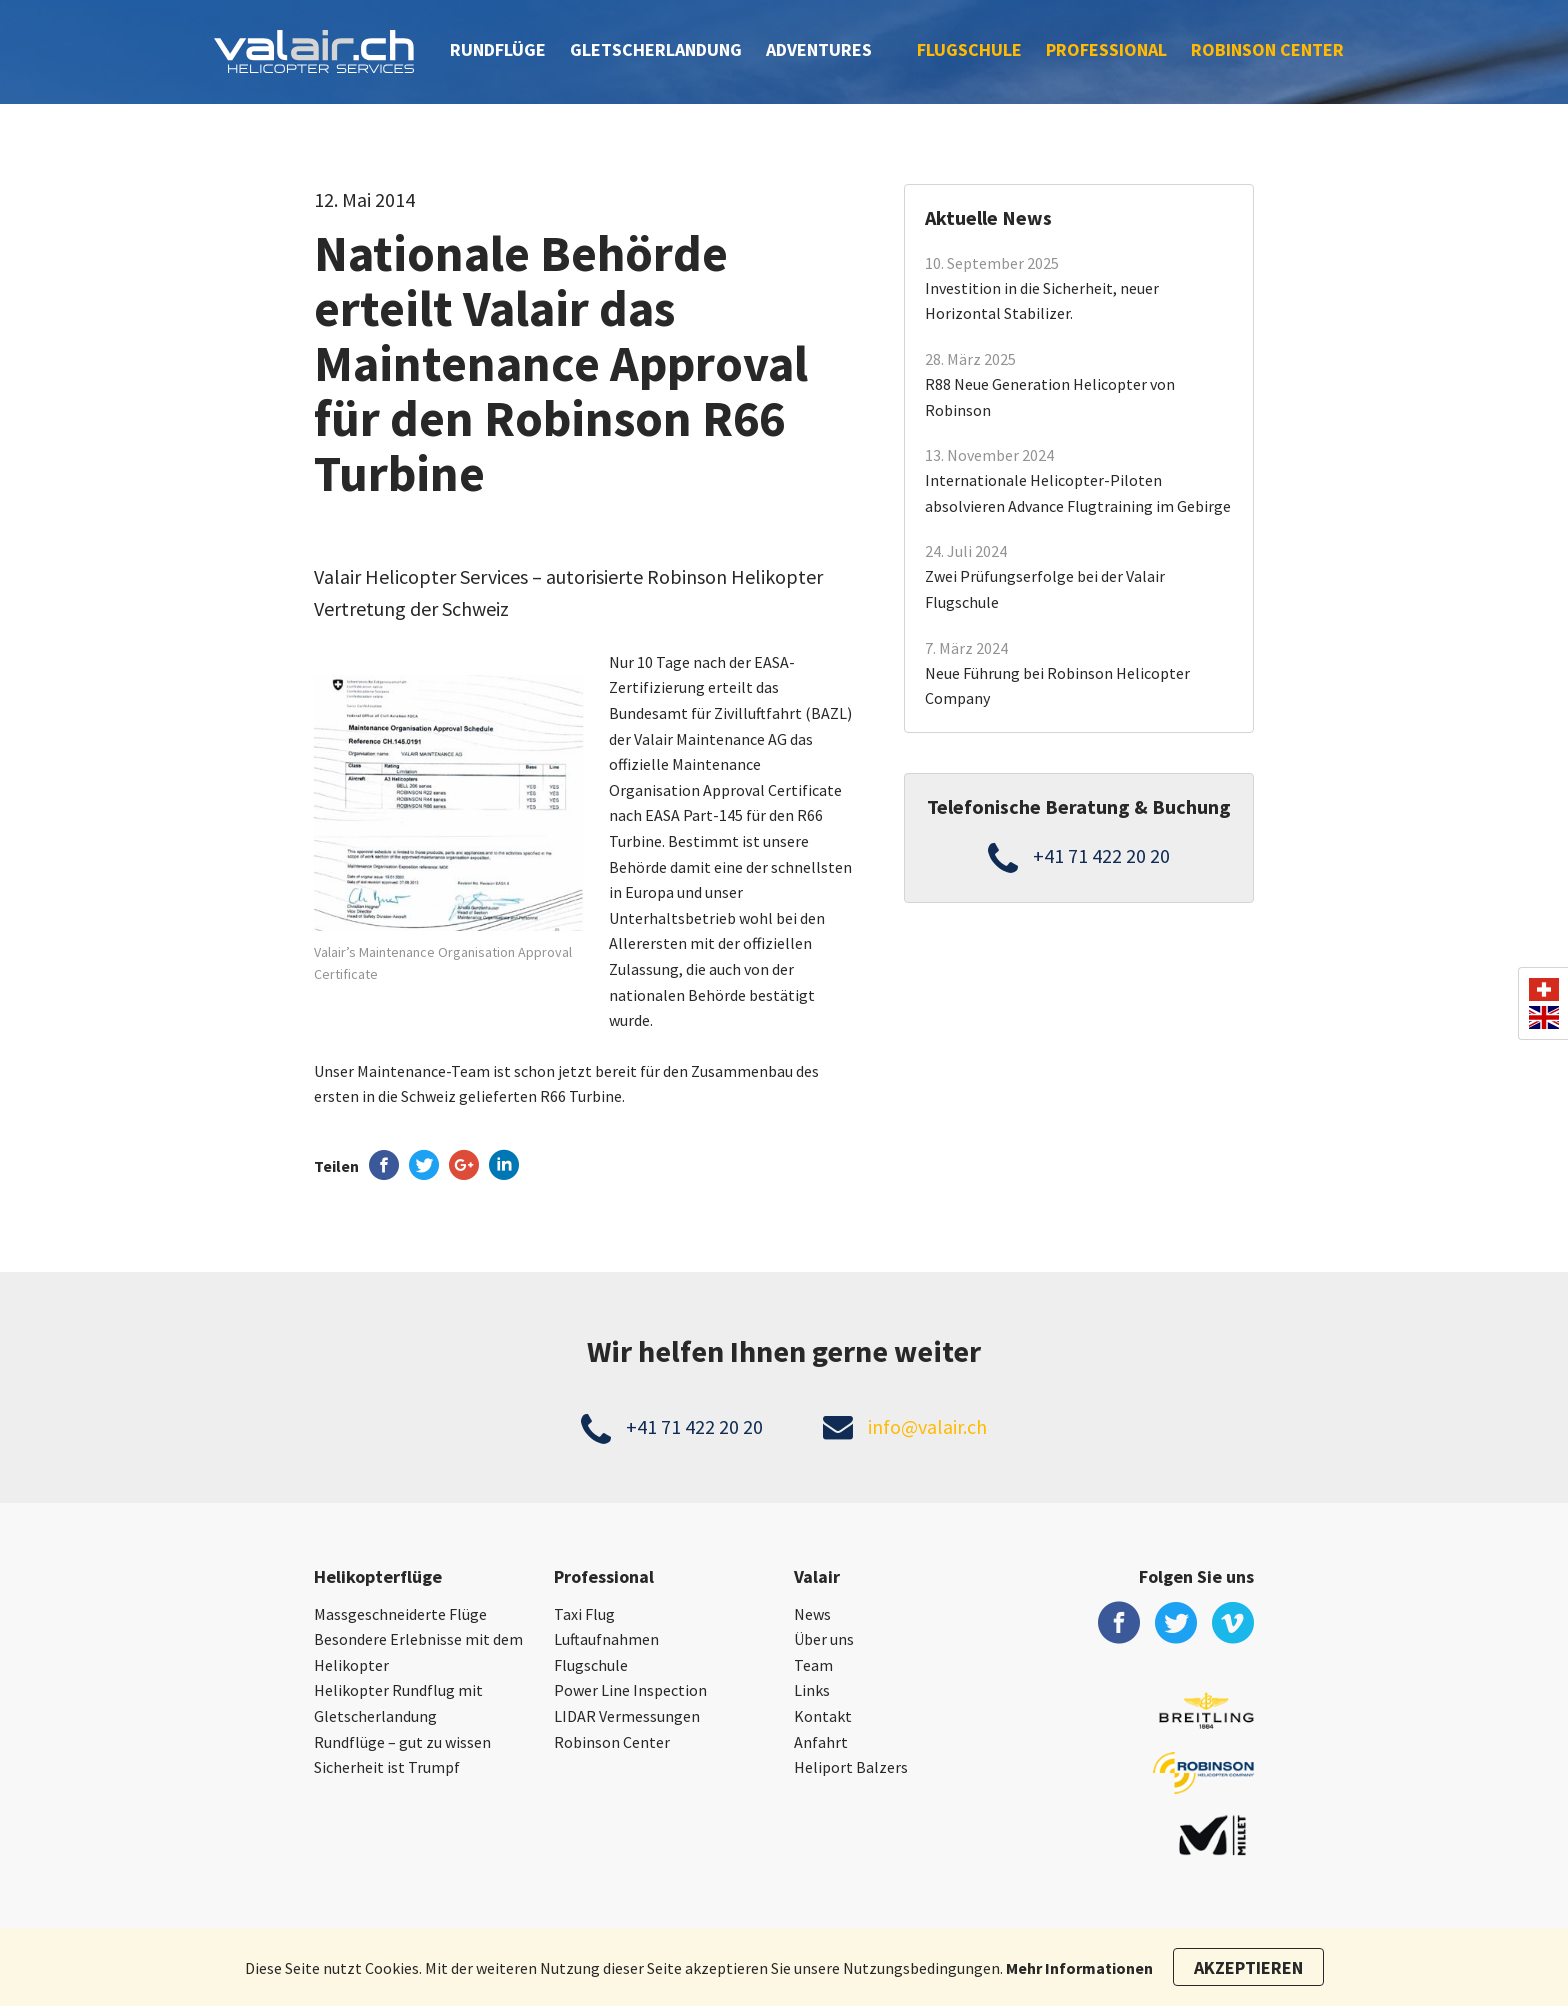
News (812, 1614)
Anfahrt (821, 1742)
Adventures (819, 49)
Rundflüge (498, 49)
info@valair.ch (927, 1426)
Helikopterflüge (378, 1576)
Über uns (824, 1639)
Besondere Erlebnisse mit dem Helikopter (418, 1652)
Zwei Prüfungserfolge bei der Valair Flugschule (1045, 589)
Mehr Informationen (1079, 1968)
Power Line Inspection (630, 1690)
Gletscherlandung (656, 49)
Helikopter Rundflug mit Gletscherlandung (398, 1703)
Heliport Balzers (851, 1767)
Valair (817, 1576)
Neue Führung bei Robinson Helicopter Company (1057, 686)
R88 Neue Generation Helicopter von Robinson (1050, 397)
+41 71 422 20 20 (1101, 855)
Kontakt (823, 1716)
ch (1544, 989)
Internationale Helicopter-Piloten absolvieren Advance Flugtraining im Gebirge (1078, 493)
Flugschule (969, 49)
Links (812, 1690)
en (1544, 1017)
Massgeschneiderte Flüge (400, 1614)
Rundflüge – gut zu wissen (402, 1742)
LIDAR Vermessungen (627, 1716)
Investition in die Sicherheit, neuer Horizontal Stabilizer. (1042, 301)
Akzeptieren (1248, 1967)
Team (813, 1665)
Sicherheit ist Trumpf (387, 1767)
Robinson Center (1267, 49)
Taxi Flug (584, 1614)
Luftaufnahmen (606, 1639)
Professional (1106, 49)
